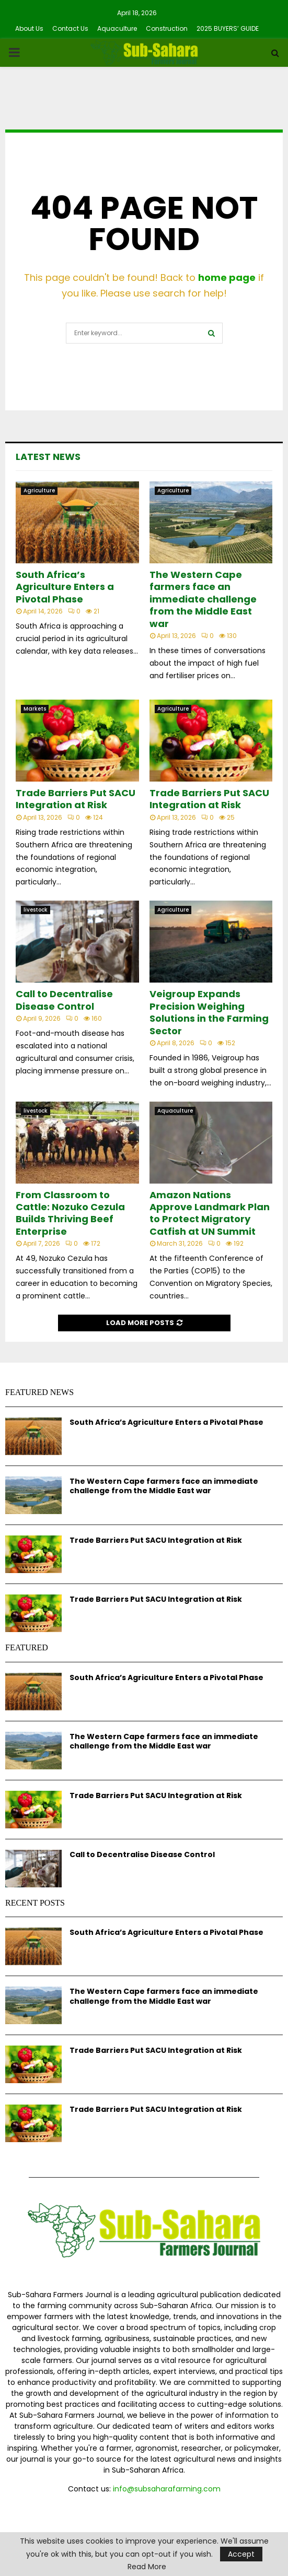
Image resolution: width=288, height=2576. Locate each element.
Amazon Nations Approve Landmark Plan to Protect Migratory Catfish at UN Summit (209, 1213)
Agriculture (39, 490)
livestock (36, 910)
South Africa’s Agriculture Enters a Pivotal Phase (65, 587)
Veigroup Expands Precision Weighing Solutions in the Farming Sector (209, 1012)
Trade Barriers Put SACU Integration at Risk (75, 798)
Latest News (48, 456)
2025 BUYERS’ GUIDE (228, 28)
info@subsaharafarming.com (167, 2489)
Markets (35, 709)
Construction (167, 28)
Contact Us (70, 28)
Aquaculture (117, 28)
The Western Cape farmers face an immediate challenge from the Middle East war (203, 599)
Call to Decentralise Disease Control (64, 999)
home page (227, 277)
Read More (147, 2566)
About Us (29, 28)
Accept (241, 2554)
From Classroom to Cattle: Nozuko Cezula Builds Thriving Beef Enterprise (70, 1213)
